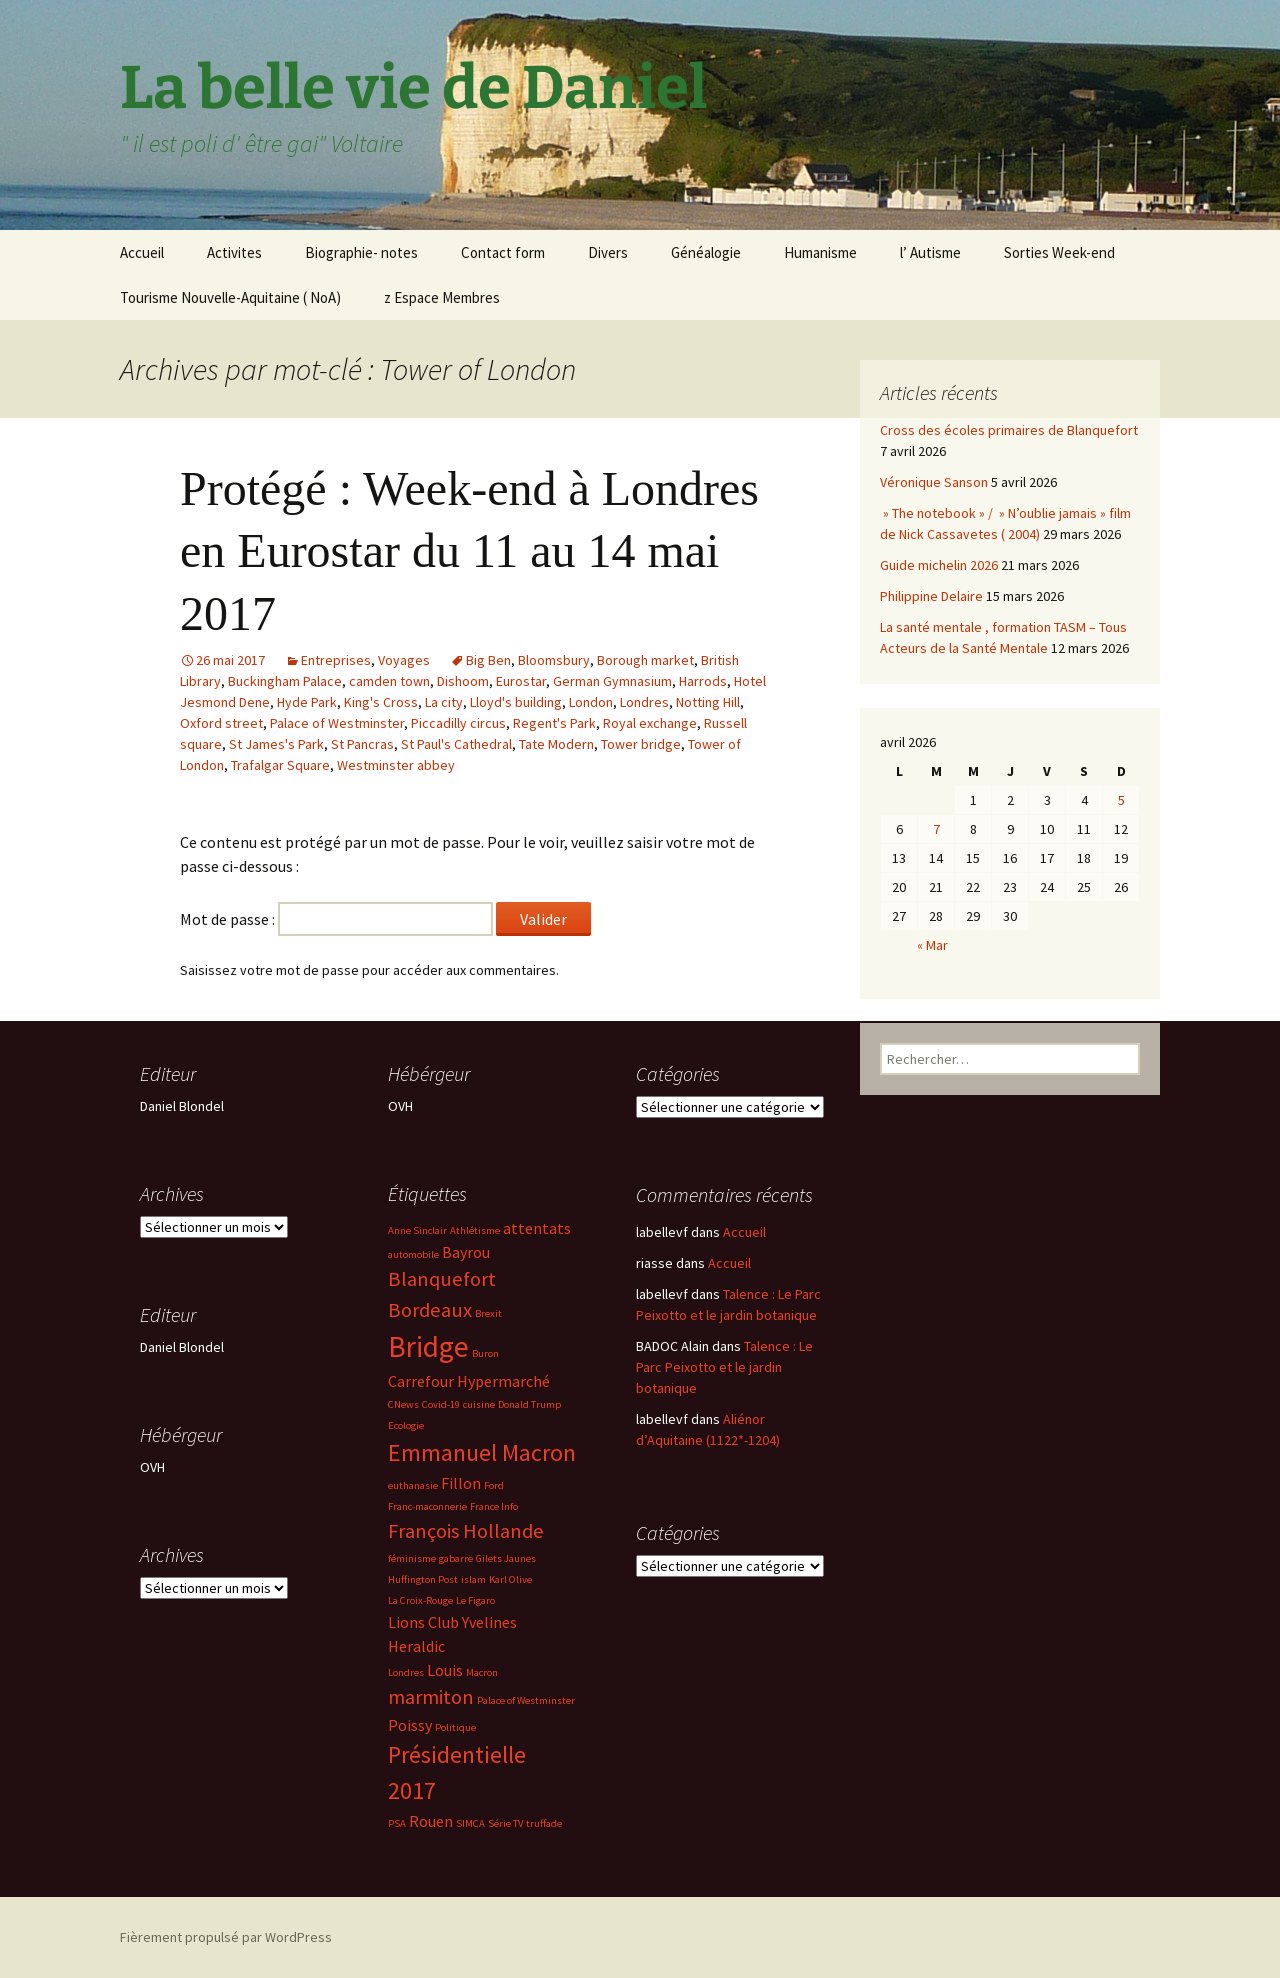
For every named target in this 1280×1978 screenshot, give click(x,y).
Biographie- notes (361, 252)
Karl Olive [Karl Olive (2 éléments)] (510, 1579)
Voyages (404, 660)
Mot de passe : (336, 919)
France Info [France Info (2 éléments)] (494, 1506)
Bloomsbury (554, 660)
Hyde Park (307, 702)
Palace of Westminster (337, 723)
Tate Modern (556, 744)
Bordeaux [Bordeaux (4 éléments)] (430, 1310)
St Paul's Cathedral (456, 744)
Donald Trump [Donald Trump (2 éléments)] (529, 1404)
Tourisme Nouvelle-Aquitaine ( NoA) (230, 297)
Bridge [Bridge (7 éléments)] (428, 1346)
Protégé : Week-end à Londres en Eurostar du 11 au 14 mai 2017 (469, 551)
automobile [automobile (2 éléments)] (413, 1254)
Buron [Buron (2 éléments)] (485, 1353)
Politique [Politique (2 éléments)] (455, 1727)
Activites (234, 252)
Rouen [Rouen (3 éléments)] (431, 1821)
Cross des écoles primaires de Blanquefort (1009, 430)
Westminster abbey (396, 765)
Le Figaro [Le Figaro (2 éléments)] (475, 1600)
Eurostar (521, 681)
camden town (389, 681)
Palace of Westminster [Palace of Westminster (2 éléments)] (526, 1700)
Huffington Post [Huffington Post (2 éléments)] (423, 1579)
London (591, 702)
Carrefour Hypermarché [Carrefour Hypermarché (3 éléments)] (469, 1381)
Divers (608, 252)
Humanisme (820, 252)
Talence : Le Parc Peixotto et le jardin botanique (724, 1367)
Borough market (645, 660)
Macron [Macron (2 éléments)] (482, 1672)
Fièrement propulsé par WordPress (226, 1937)
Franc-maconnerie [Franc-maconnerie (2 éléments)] (427, 1506)
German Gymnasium (612, 681)
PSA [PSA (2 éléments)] (397, 1823)
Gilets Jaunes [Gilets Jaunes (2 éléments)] (506, 1558)
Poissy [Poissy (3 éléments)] (410, 1725)
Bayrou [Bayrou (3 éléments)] (466, 1252)
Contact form (503, 252)
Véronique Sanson (934, 482)
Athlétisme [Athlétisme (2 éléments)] (475, 1230)
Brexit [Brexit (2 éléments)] (488, 1313)
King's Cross (381, 702)
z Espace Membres (442, 297)
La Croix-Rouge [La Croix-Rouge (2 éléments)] (420, 1600)
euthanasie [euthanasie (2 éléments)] (413, 1485)
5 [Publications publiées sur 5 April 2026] (1121, 800)
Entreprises (336, 660)
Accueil (142, 252)
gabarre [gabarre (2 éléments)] (456, 1558)
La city (444, 702)
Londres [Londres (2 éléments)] (406, 1672)
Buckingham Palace (285, 681)
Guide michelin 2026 (939, 565)
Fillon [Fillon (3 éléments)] (461, 1483)
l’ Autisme (930, 252)
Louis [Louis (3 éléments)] (445, 1670)
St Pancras (362, 744)
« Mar (932, 945)
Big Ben (488, 660)
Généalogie (706, 252)
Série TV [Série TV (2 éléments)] (505, 1823)
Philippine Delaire (931, 596)
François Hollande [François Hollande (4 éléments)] (466, 1531)
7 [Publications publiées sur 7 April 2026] (936, 829)
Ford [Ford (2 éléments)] (494, 1485)
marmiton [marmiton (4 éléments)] (431, 1697)
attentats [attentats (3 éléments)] (537, 1228)
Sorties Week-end (1059, 252)
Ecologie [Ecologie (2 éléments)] (406, 1425)
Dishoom (463, 681)
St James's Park (276, 744)
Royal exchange (650, 723)
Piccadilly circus (458, 723)
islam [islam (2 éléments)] (473, 1579)
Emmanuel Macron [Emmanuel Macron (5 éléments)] (482, 1452)
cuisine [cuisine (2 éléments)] (479, 1404)
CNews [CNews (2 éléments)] (403, 1404)
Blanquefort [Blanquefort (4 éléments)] (442, 1279)
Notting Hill (708, 702)
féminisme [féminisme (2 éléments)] (412, 1558)
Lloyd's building (516, 702)
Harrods (703, 681)
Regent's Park (554, 723)
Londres (644, 702)
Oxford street (221, 723)
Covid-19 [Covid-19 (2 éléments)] (441, 1404)
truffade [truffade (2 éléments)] (544, 1823)
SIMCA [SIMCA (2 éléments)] (470, 1823)
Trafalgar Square (280, 765)
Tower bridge (641, 744)
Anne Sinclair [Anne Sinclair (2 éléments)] (417, 1230)
